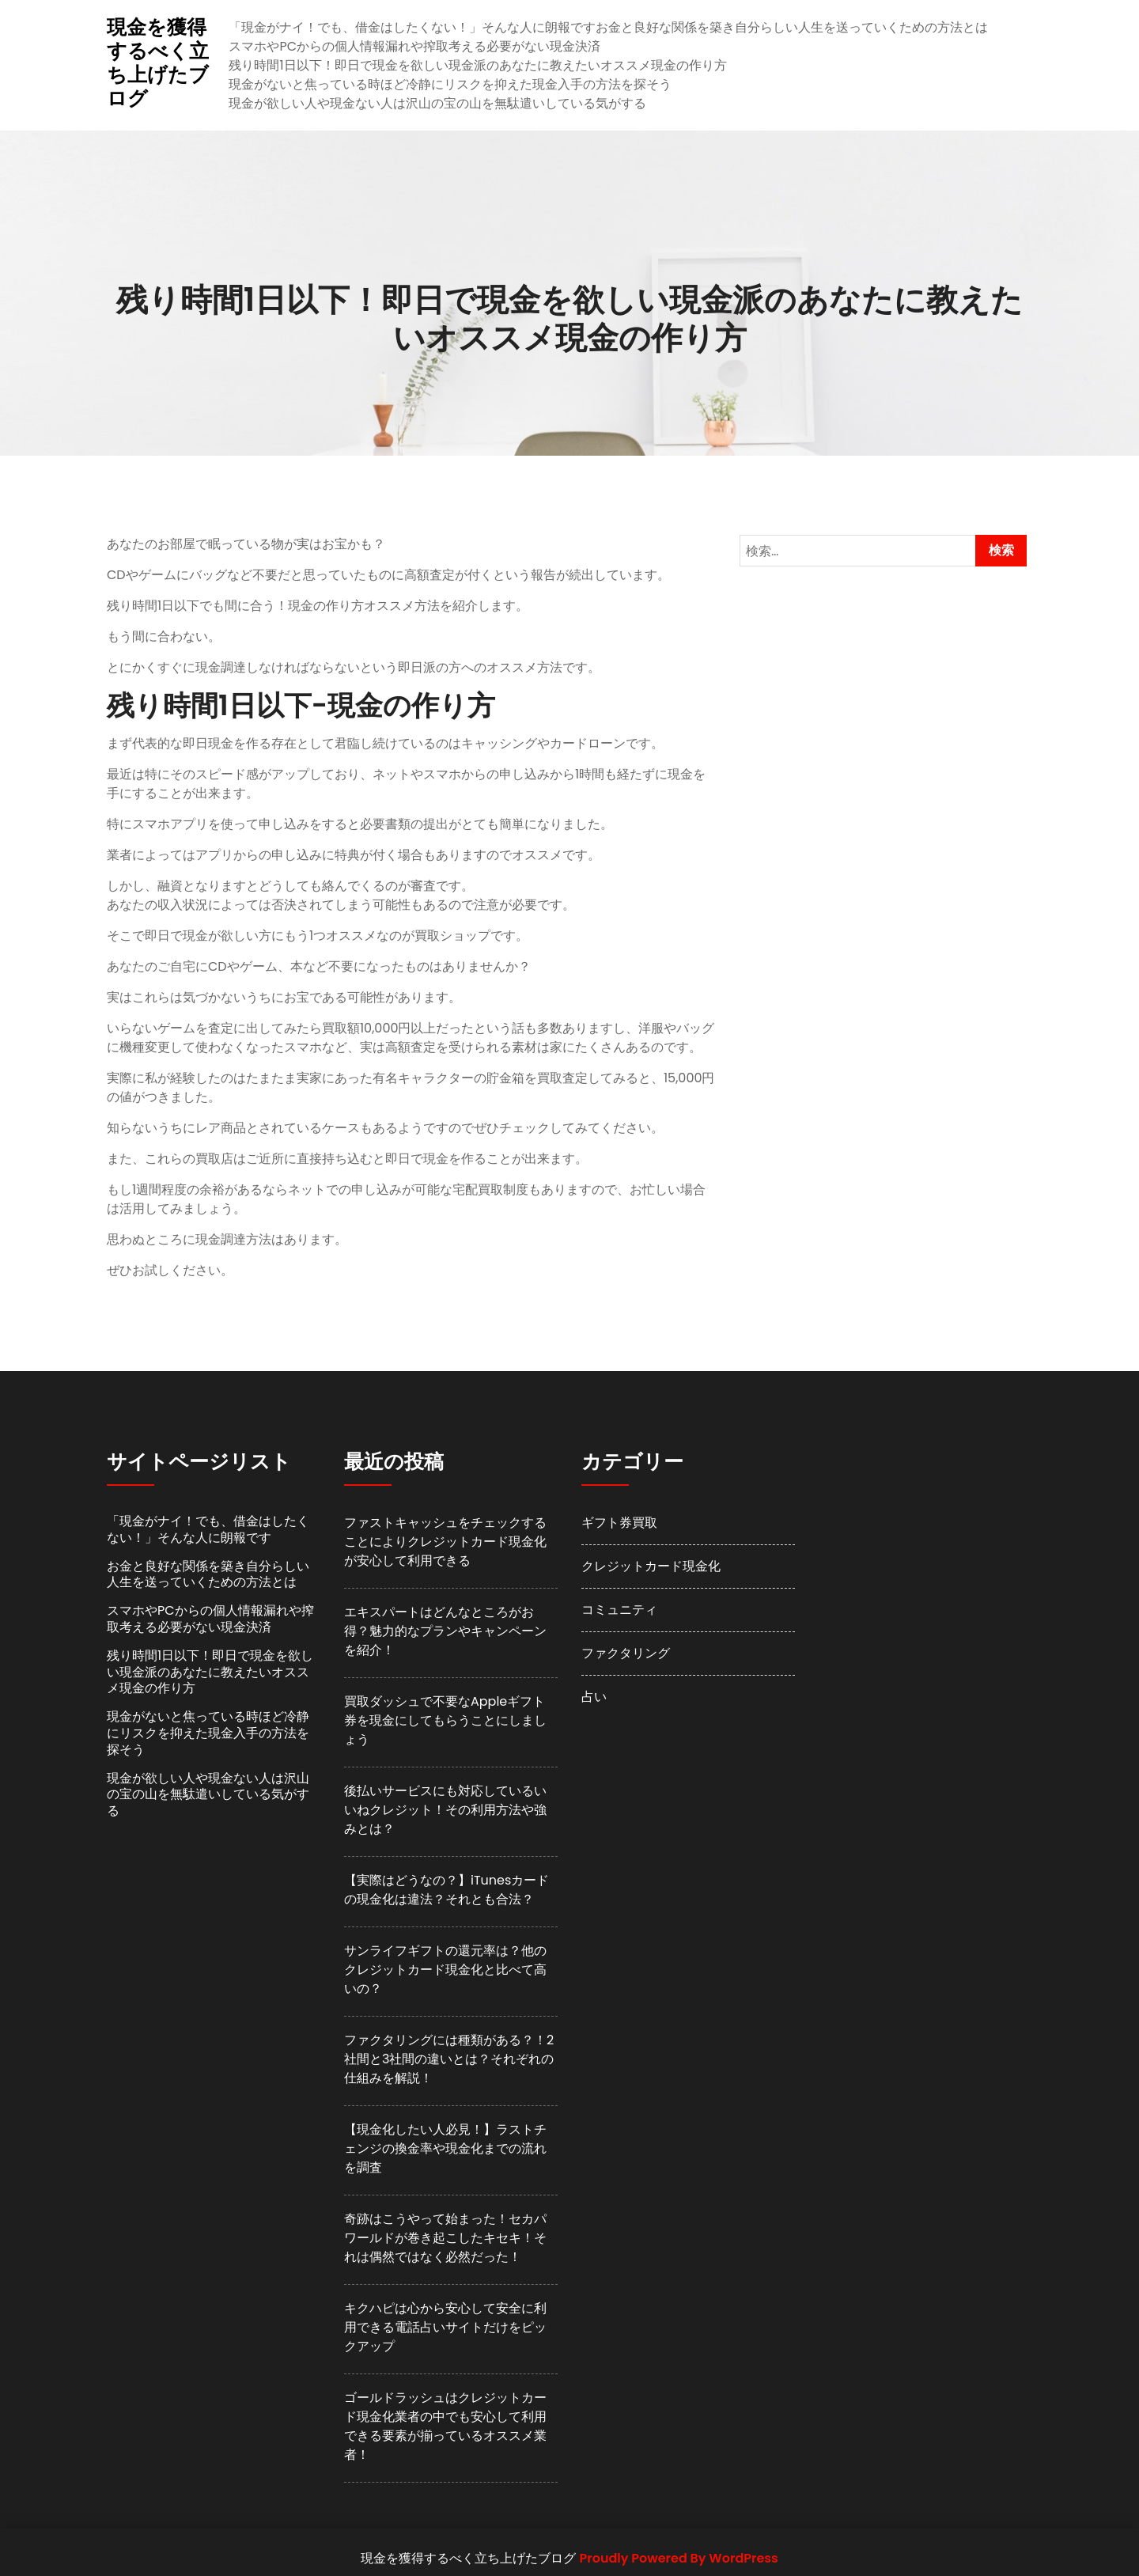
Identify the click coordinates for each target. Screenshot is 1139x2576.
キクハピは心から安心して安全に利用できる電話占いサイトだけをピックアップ (445, 2327)
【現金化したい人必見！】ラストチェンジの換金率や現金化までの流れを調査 (445, 2148)
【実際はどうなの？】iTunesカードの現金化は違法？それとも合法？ (446, 1889)
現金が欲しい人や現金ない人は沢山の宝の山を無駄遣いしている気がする (437, 103)
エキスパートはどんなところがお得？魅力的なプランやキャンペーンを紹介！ (445, 1631)
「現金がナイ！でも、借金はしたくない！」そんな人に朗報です (412, 27)
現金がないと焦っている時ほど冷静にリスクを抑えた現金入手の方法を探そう (450, 84)
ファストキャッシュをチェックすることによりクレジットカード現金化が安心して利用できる (445, 1541)
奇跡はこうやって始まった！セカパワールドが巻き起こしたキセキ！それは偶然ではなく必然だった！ (445, 2238)
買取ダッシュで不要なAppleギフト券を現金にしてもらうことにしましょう (445, 1720)
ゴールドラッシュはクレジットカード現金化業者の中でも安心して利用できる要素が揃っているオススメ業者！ (445, 2426)
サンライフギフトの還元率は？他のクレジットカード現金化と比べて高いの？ (445, 1969)
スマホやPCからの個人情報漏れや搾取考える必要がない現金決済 (414, 46)
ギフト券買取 (619, 1522)
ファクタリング (625, 1653)
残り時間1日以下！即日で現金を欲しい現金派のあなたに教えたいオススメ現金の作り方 (477, 65)
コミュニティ (619, 1610)
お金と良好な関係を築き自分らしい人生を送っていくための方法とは (792, 27)
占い (594, 1697)
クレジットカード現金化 (651, 1566)
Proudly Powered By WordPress (679, 2558)
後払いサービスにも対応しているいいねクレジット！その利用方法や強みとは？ (445, 1810)
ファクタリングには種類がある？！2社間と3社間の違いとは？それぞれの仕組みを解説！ (449, 2059)
